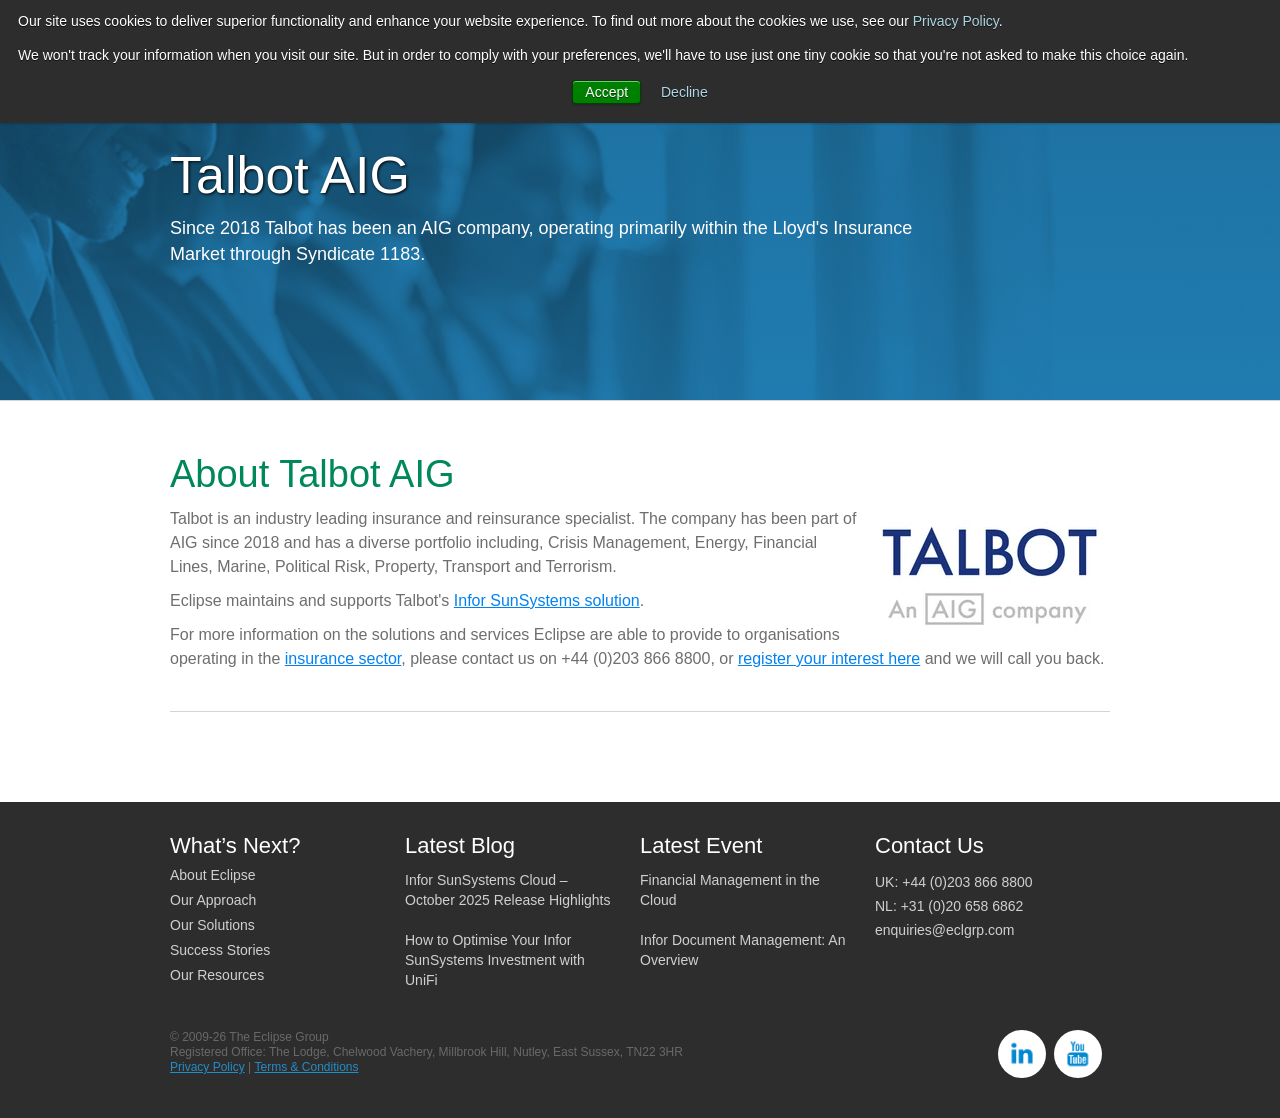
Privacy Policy (956, 21)
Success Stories (220, 950)
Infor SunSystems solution (547, 600)
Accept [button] (606, 92)
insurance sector (343, 658)
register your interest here (829, 658)
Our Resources (217, 975)
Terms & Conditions (306, 1067)
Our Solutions (212, 925)
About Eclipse (213, 875)
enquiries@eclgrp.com (945, 930)
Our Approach (213, 900)
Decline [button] (684, 92)
